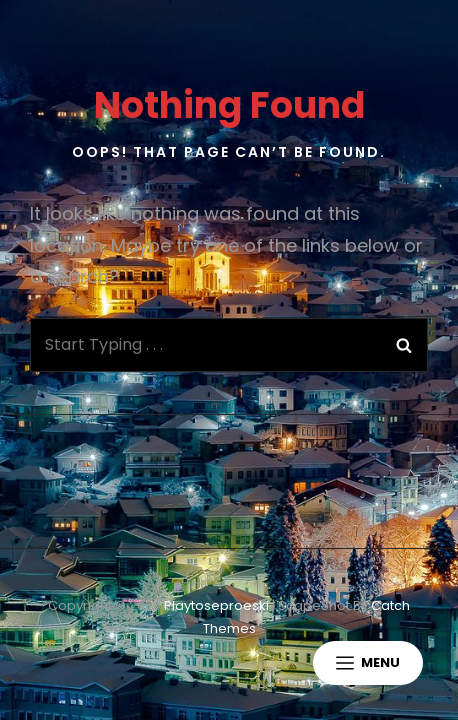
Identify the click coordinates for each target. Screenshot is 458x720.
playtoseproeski (216, 605)
